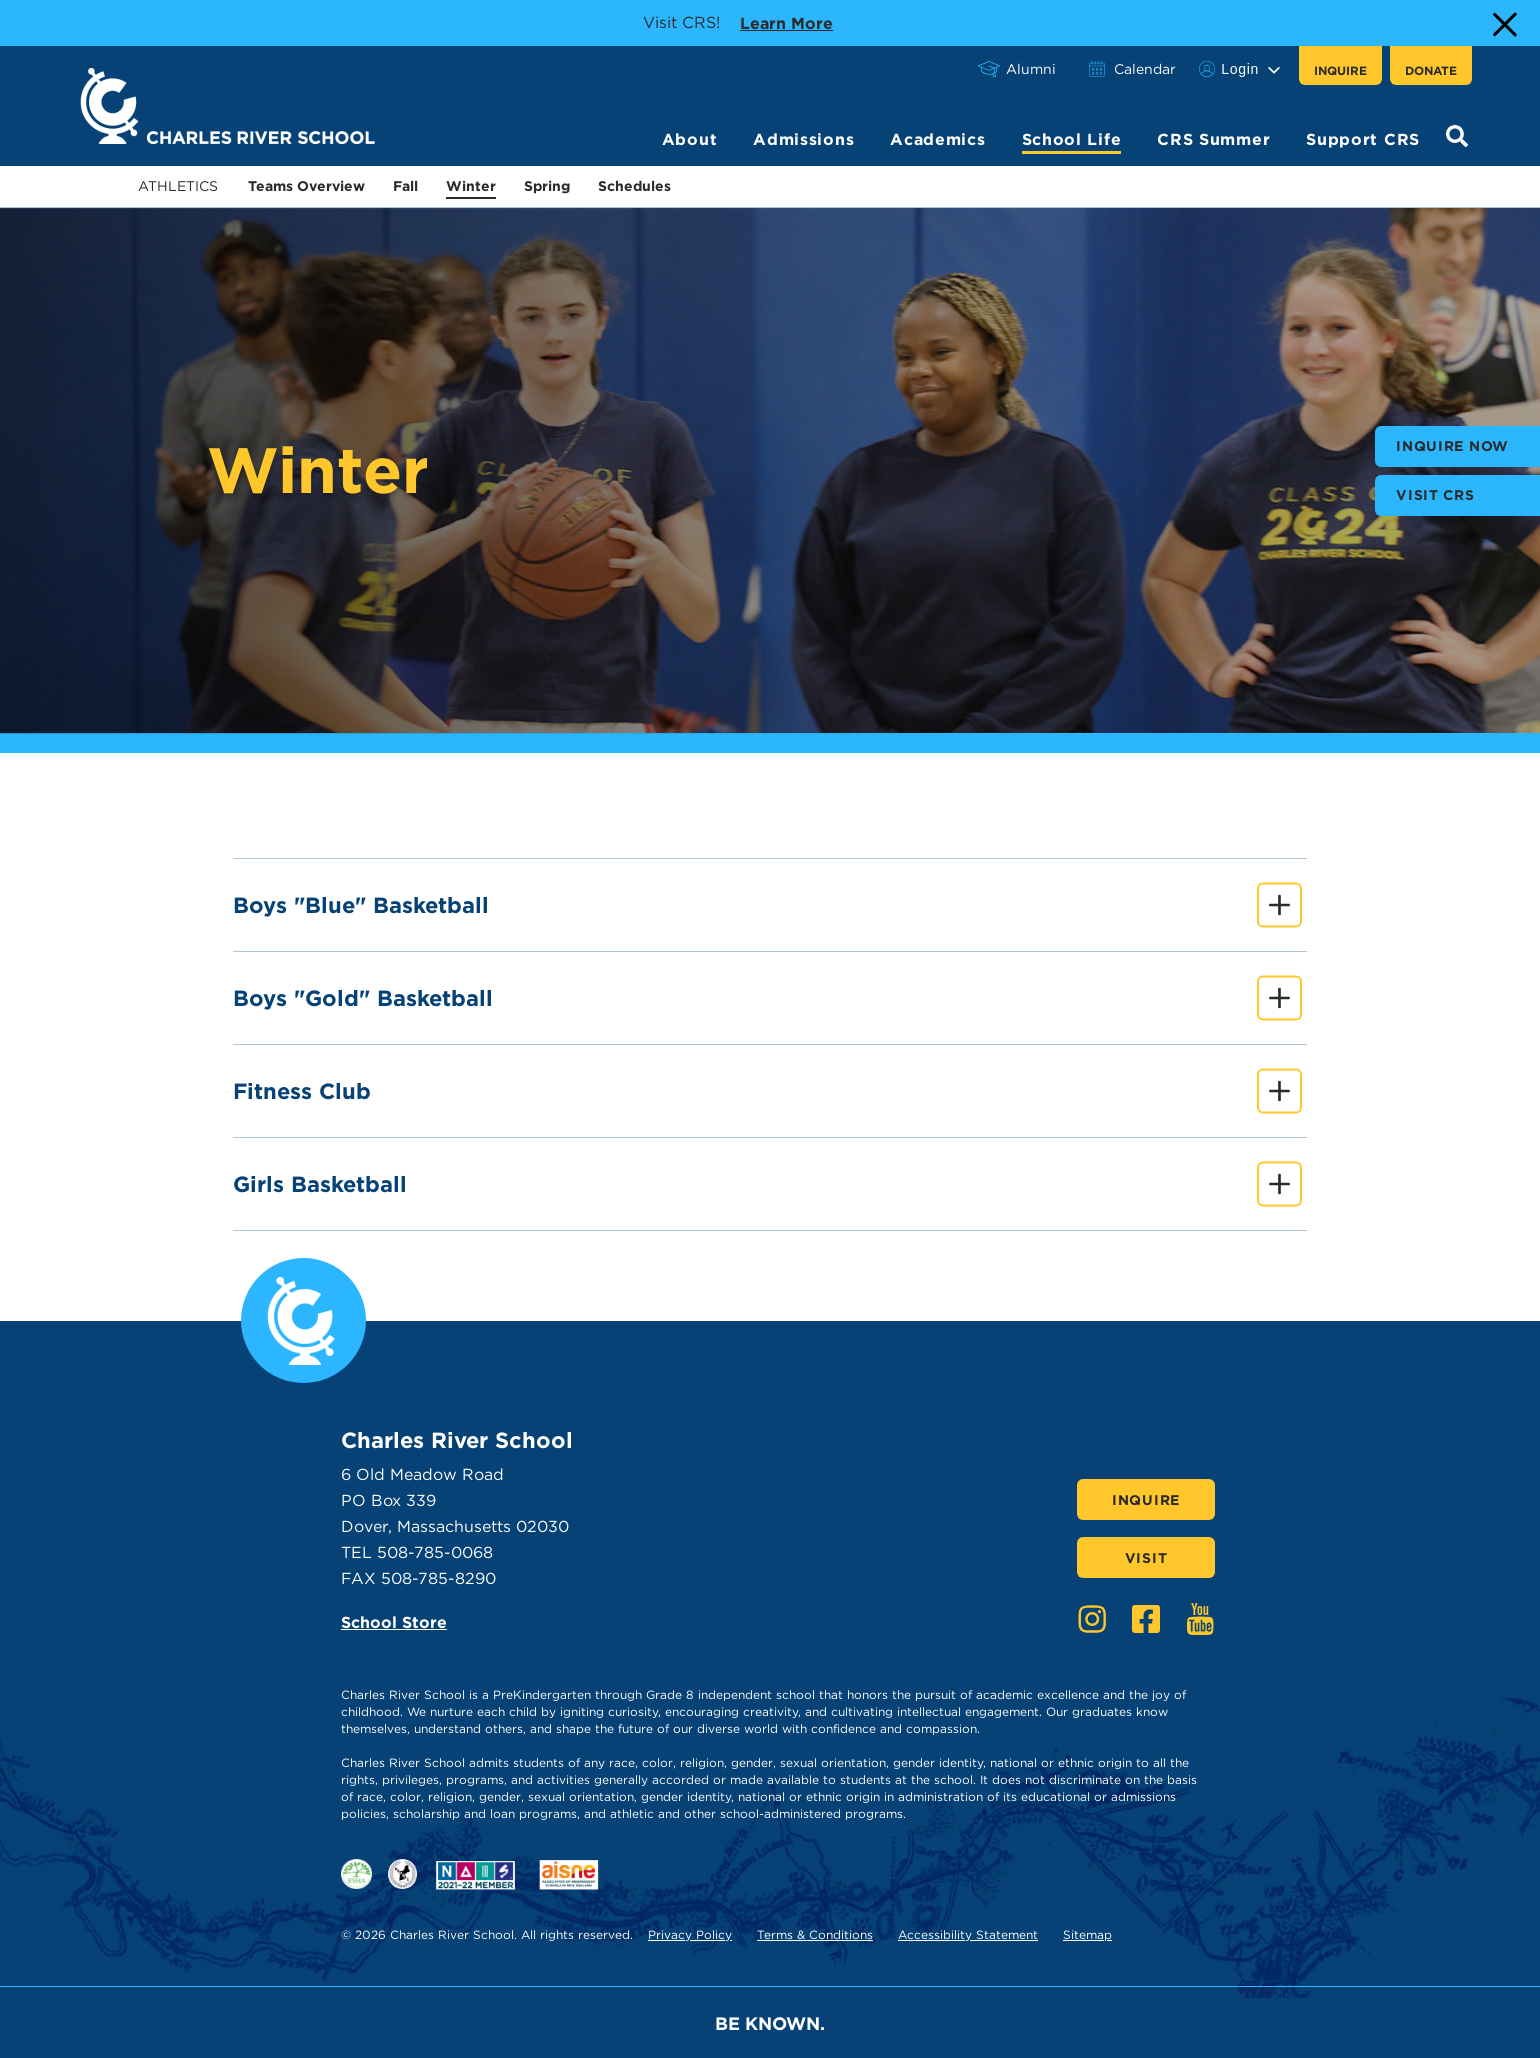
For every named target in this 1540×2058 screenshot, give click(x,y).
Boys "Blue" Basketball (767, 905)
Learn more (786, 22)
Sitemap (1087, 1934)
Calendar (1145, 69)
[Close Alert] (1503, 23)
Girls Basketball (767, 1184)
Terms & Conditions (815, 1934)
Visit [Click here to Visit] (1146, 1558)
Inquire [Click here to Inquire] (1146, 1500)
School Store (394, 1622)
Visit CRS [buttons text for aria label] (1435, 495)
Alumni (1031, 69)
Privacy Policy (690, 1934)
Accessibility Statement (968, 1934)
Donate (1431, 70)
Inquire (1340, 70)
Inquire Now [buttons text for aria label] (1452, 446)
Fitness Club (767, 1091)
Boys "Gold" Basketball (767, 998)
